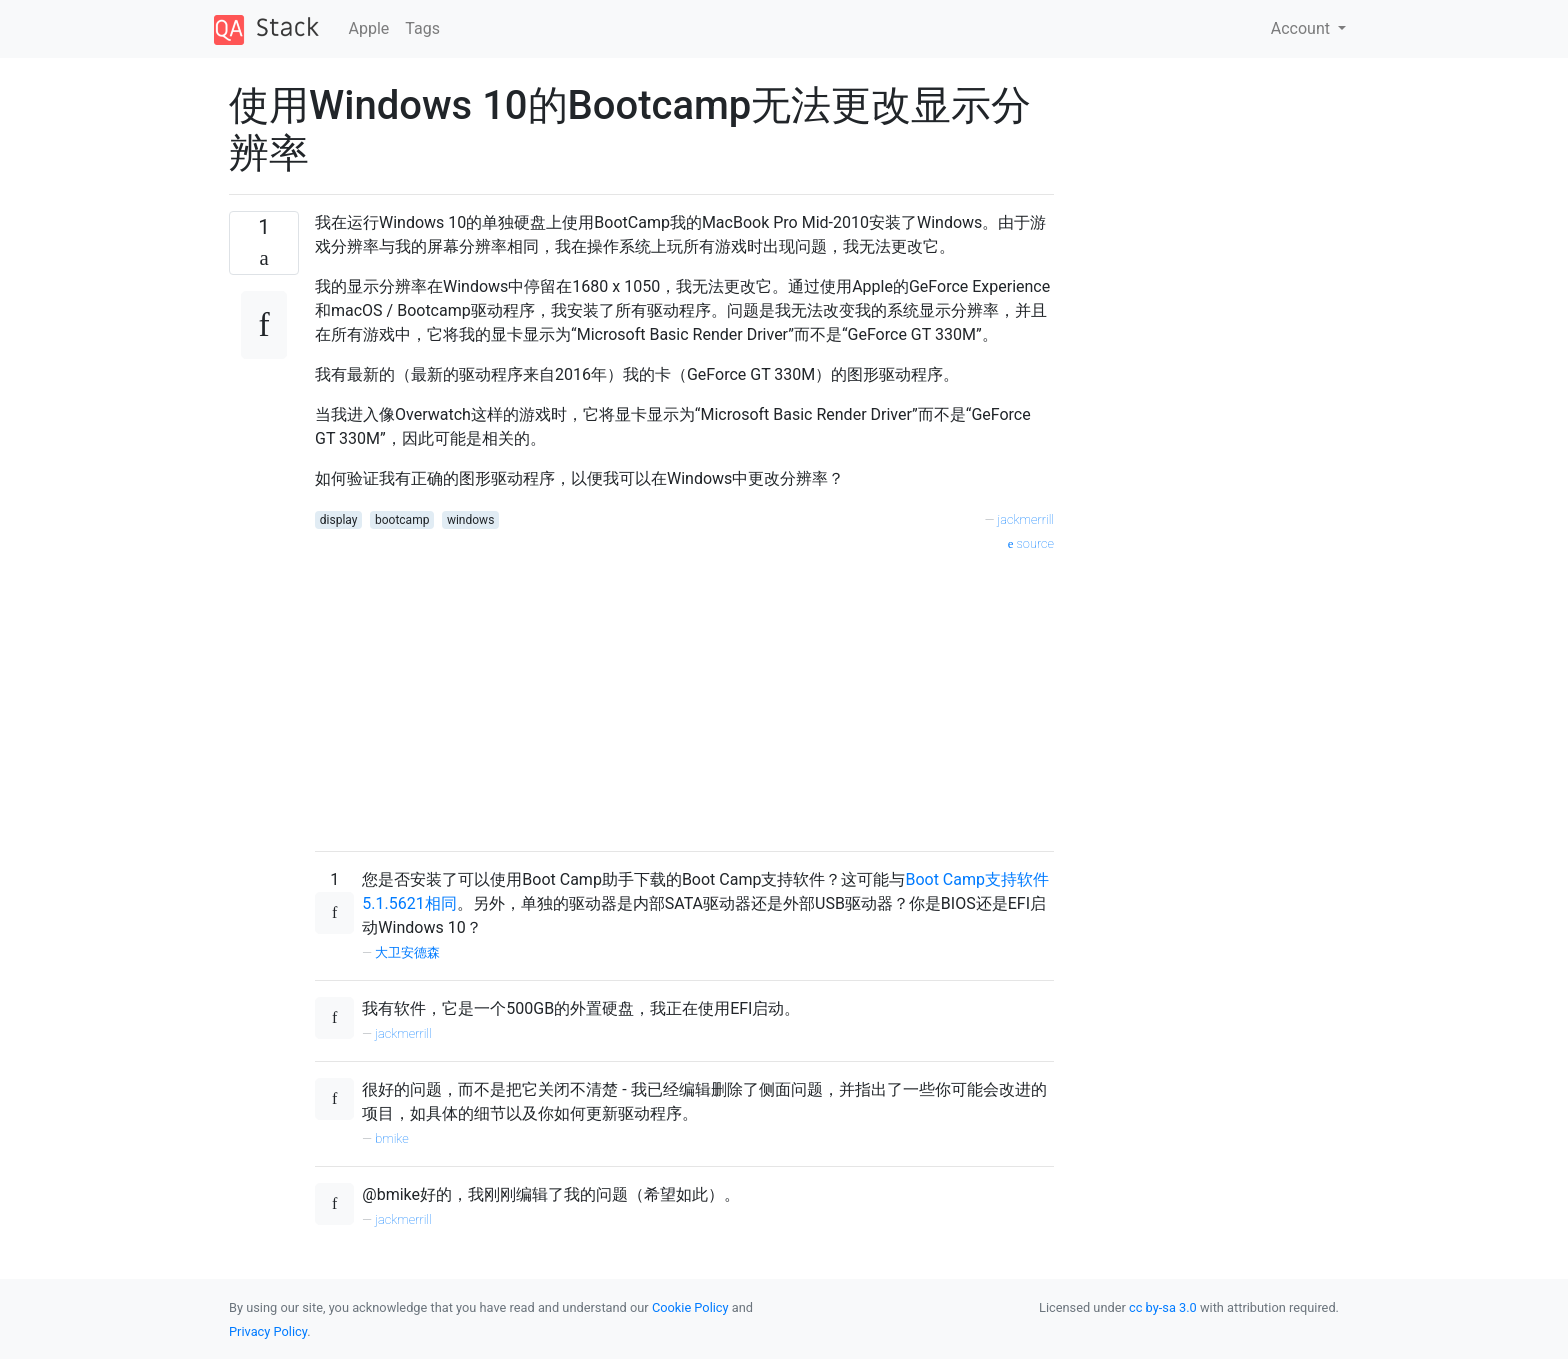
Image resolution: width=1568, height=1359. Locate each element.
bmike (392, 1138)
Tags (422, 28)
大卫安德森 (407, 952)
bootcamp (402, 520)
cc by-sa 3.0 (1163, 1307)
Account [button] (1302, 28)
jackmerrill (1026, 519)
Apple (369, 28)
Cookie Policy (690, 1307)
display (339, 520)
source (1031, 543)
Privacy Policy (268, 1331)
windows (470, 520)
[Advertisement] (684, 695)
